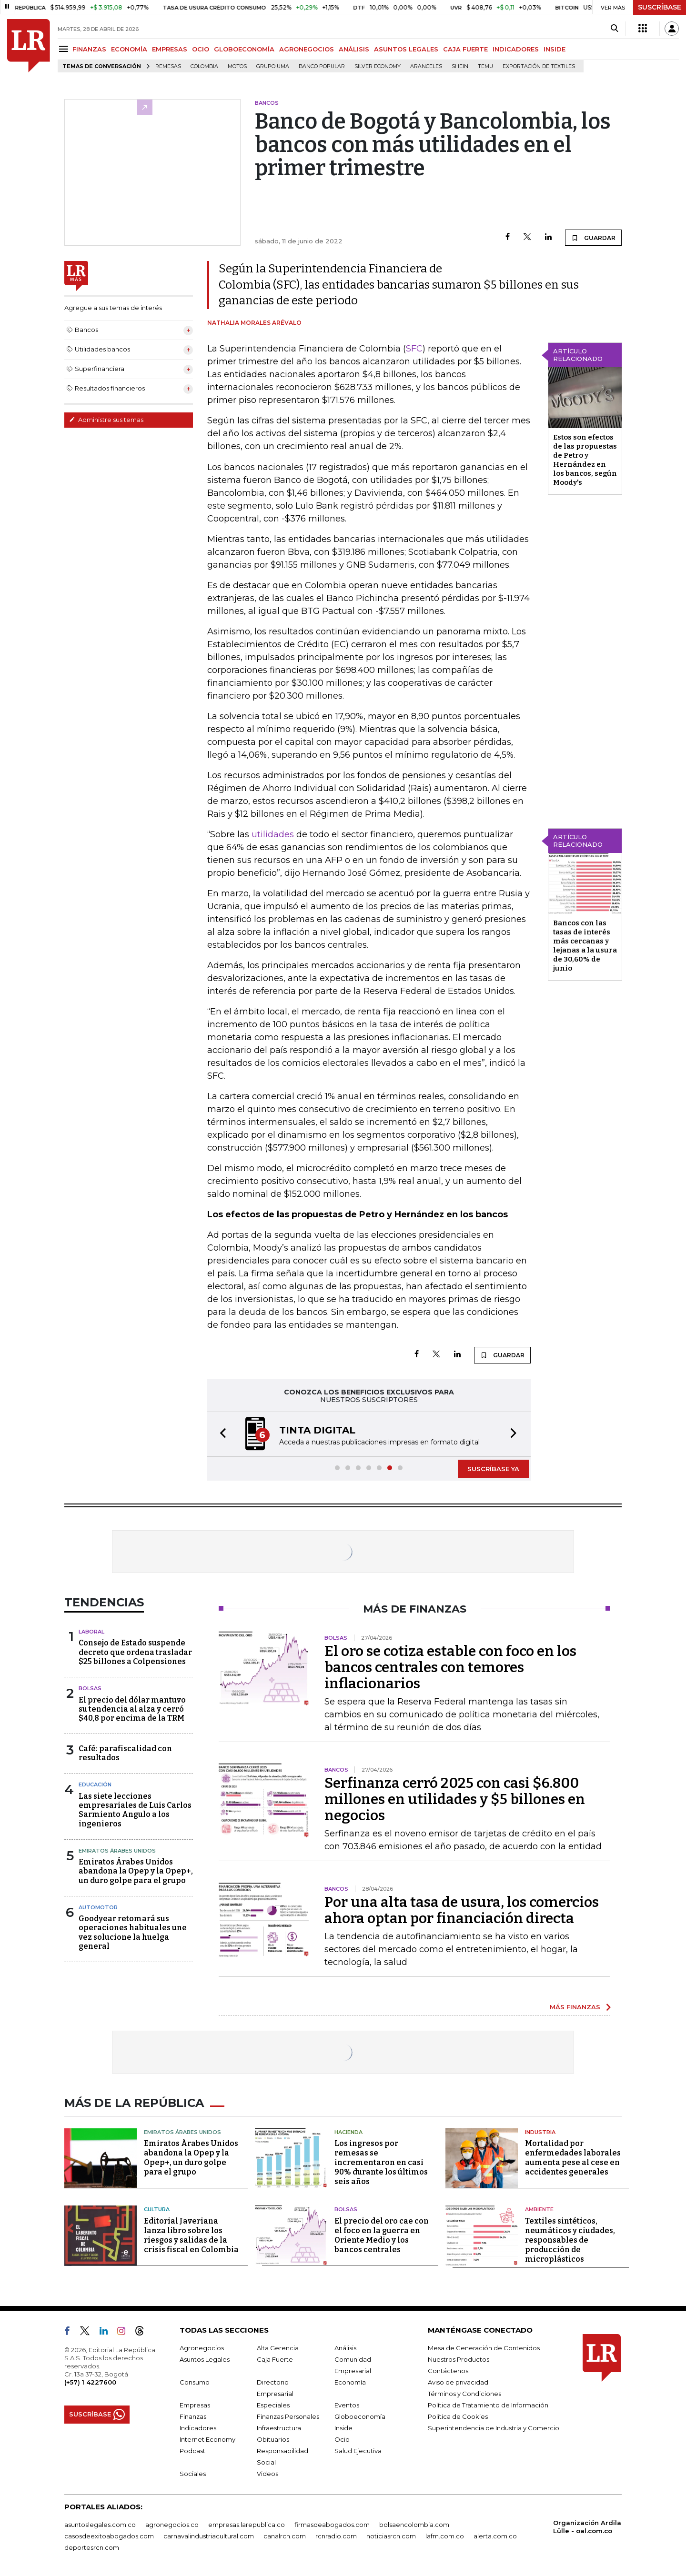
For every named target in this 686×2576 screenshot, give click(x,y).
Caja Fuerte (275, 2359)
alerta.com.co (495, 2536)
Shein (460, 66)
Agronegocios (202, 2348)
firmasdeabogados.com (332, 2524)
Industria (540, 2132)
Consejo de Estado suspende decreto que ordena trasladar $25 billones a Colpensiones (135, 1651)
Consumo (195, 2382)
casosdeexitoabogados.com (109, 2536)
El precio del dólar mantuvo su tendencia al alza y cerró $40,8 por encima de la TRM (132, 1709)
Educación (95, 1784)
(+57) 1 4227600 (90, 2382)
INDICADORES (516, 49)
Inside (343, 2428)
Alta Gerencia (278, 2348)
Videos (267, 2473)
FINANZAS (89, 49)
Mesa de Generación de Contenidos (484, 2348)
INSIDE (554, 49)
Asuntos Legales (205, 2359)
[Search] (614, 28)
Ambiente (539, 2209)
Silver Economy (377, 66)
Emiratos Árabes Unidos (117, 1850)
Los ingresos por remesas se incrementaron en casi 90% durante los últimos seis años (381, 2162)
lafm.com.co (444, 2536)
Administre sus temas (106, 419)
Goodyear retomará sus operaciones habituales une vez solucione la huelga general (133, 1932)
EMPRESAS (169, 49)
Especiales (273, 2405)
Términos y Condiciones (464, 2393)
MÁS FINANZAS (575, 2007)
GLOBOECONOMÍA (244, 49)
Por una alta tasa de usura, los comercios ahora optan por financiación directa (461, 1910)
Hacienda (348, 2132)
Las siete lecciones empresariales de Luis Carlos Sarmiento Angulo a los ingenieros (135, 1810)
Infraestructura (279, 2428)
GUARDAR (593, 237)
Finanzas (193, 2416)
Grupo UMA (272, 66)
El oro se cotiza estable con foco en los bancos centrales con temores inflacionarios (450, 1667)
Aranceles (426, 66)
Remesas (168, 66)
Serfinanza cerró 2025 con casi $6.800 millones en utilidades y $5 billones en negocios (454, 1799)
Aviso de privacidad (458, 2382)
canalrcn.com (284, 2536)
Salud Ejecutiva (358, 2451)
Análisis (345, 2348)
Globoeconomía (359, 2416)
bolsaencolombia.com (414, 2524)
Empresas (195, 2405)
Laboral (91, 1631)
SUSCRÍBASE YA (493, 1469)
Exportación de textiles (539, 66)
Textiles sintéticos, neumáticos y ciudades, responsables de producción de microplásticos (570, 2240)
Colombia (204, 66)
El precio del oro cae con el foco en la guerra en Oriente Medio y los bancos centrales (381, 2235)
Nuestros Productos (458, 2359)
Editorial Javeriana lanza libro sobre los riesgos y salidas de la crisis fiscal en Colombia (191, 2235)
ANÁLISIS (354, 49)
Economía (350, 2382)
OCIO (200, 49)
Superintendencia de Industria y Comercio (493, 2428)
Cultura (157, 2209)
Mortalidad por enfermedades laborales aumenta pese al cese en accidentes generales (573, 2157)
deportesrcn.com (91, 2547)
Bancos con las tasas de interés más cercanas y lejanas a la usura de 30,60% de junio (585, 945)
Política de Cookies (458, 2416)
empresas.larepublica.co (246, 2524)
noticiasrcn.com (391, 2536)
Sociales (193, 2473)
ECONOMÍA (129, 49)
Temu (485, 66)
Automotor (98, 1907)
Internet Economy (207, 2439)
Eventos (346, 2405)
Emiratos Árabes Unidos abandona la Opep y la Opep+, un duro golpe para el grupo (136, 1870)
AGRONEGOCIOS (306, 49)
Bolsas (90, 1688)
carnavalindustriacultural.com (208, 2536)
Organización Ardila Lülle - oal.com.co (587, 2527)
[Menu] (65, 48)
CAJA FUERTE (465, 49)
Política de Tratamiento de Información (488, 2405)
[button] (220, 1434)
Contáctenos (448, 2371)
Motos (237, 66)
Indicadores (198, 2428)
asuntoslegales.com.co (100, 2524)
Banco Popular (322, 66)
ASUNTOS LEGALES (406, 49)
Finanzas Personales (288, 2416)
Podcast (192, 2451)
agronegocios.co (172, 2524)
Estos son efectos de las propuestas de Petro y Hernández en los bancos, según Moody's (585, 460)
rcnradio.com (336, 2536)
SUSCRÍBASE (659, 7)
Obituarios (273, 2439)
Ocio (342, 2439)
